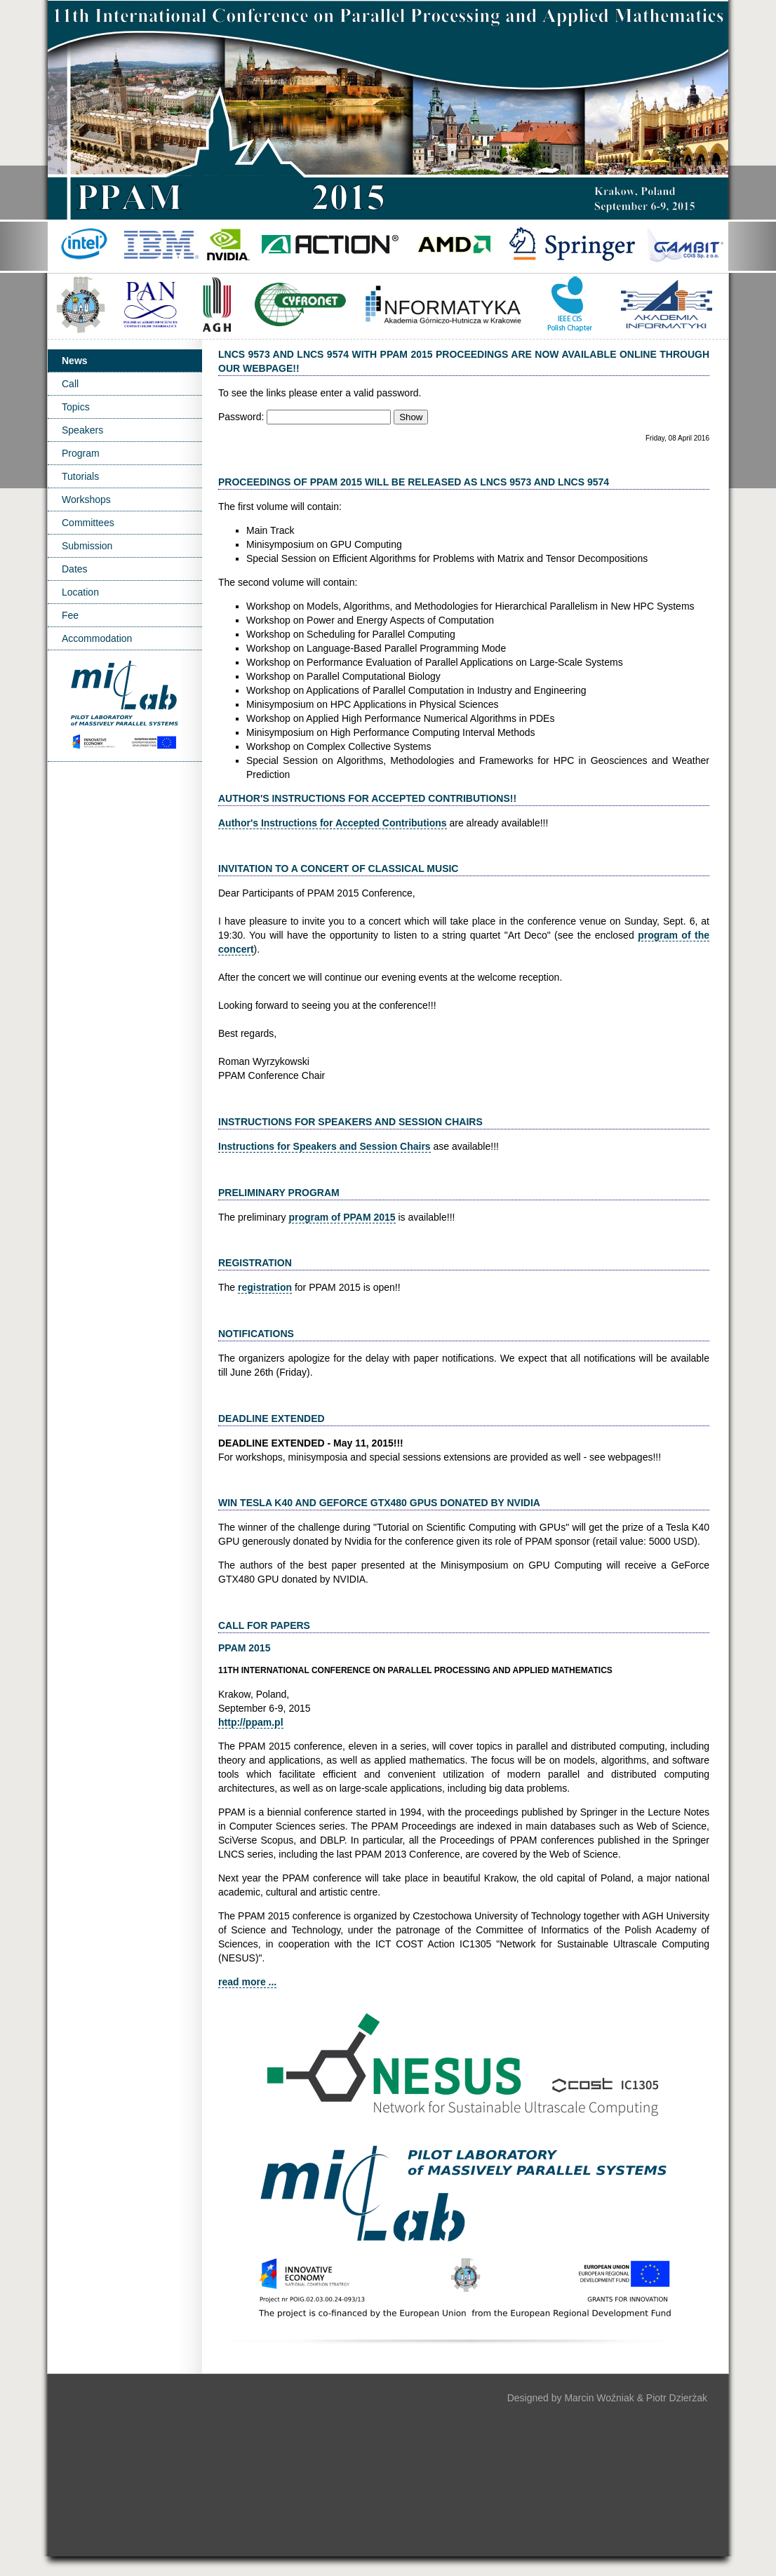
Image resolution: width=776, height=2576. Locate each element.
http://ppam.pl (250, 1722)
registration (265, 1287)
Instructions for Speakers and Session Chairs (324, 1146)
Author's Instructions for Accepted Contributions (332, 823)
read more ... (247, 1981)
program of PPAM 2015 (341, 1217)
